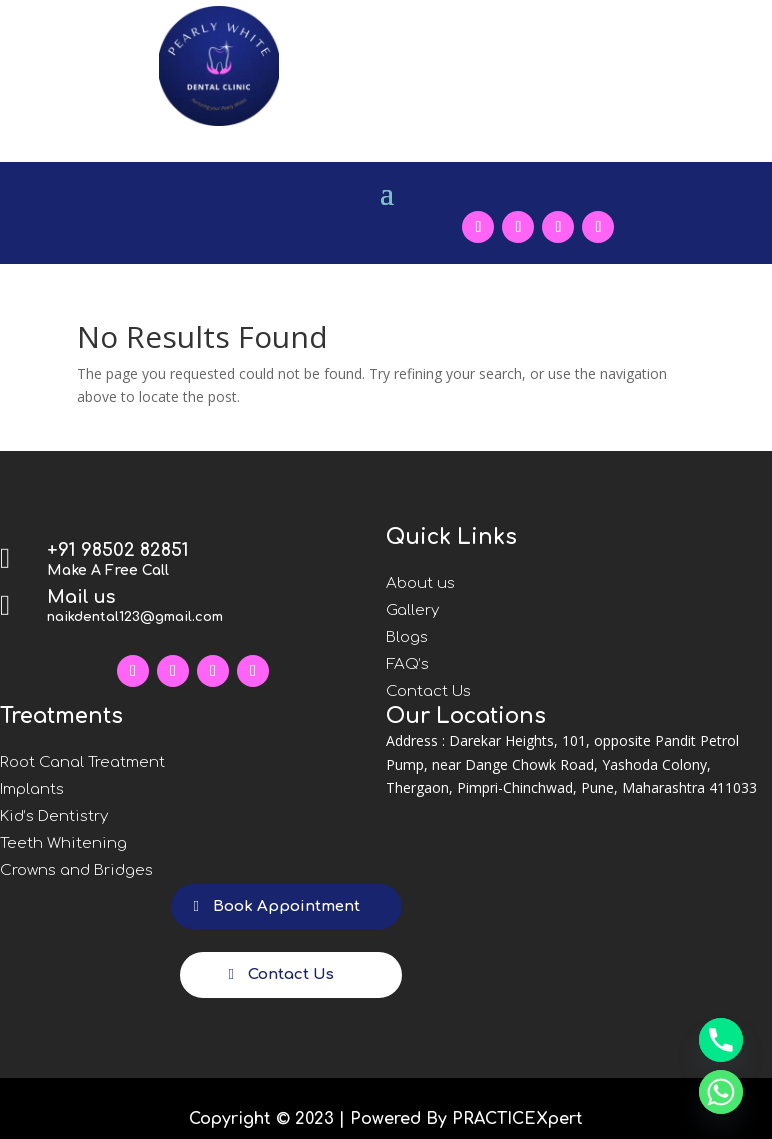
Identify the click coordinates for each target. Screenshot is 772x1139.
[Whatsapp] (721, 1092)
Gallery (412, 610)
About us (420, 583)
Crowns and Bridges (76, 870)
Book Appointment (286, 906)
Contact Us (428, 691)
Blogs (407, 637)
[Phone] (721, 1040)
